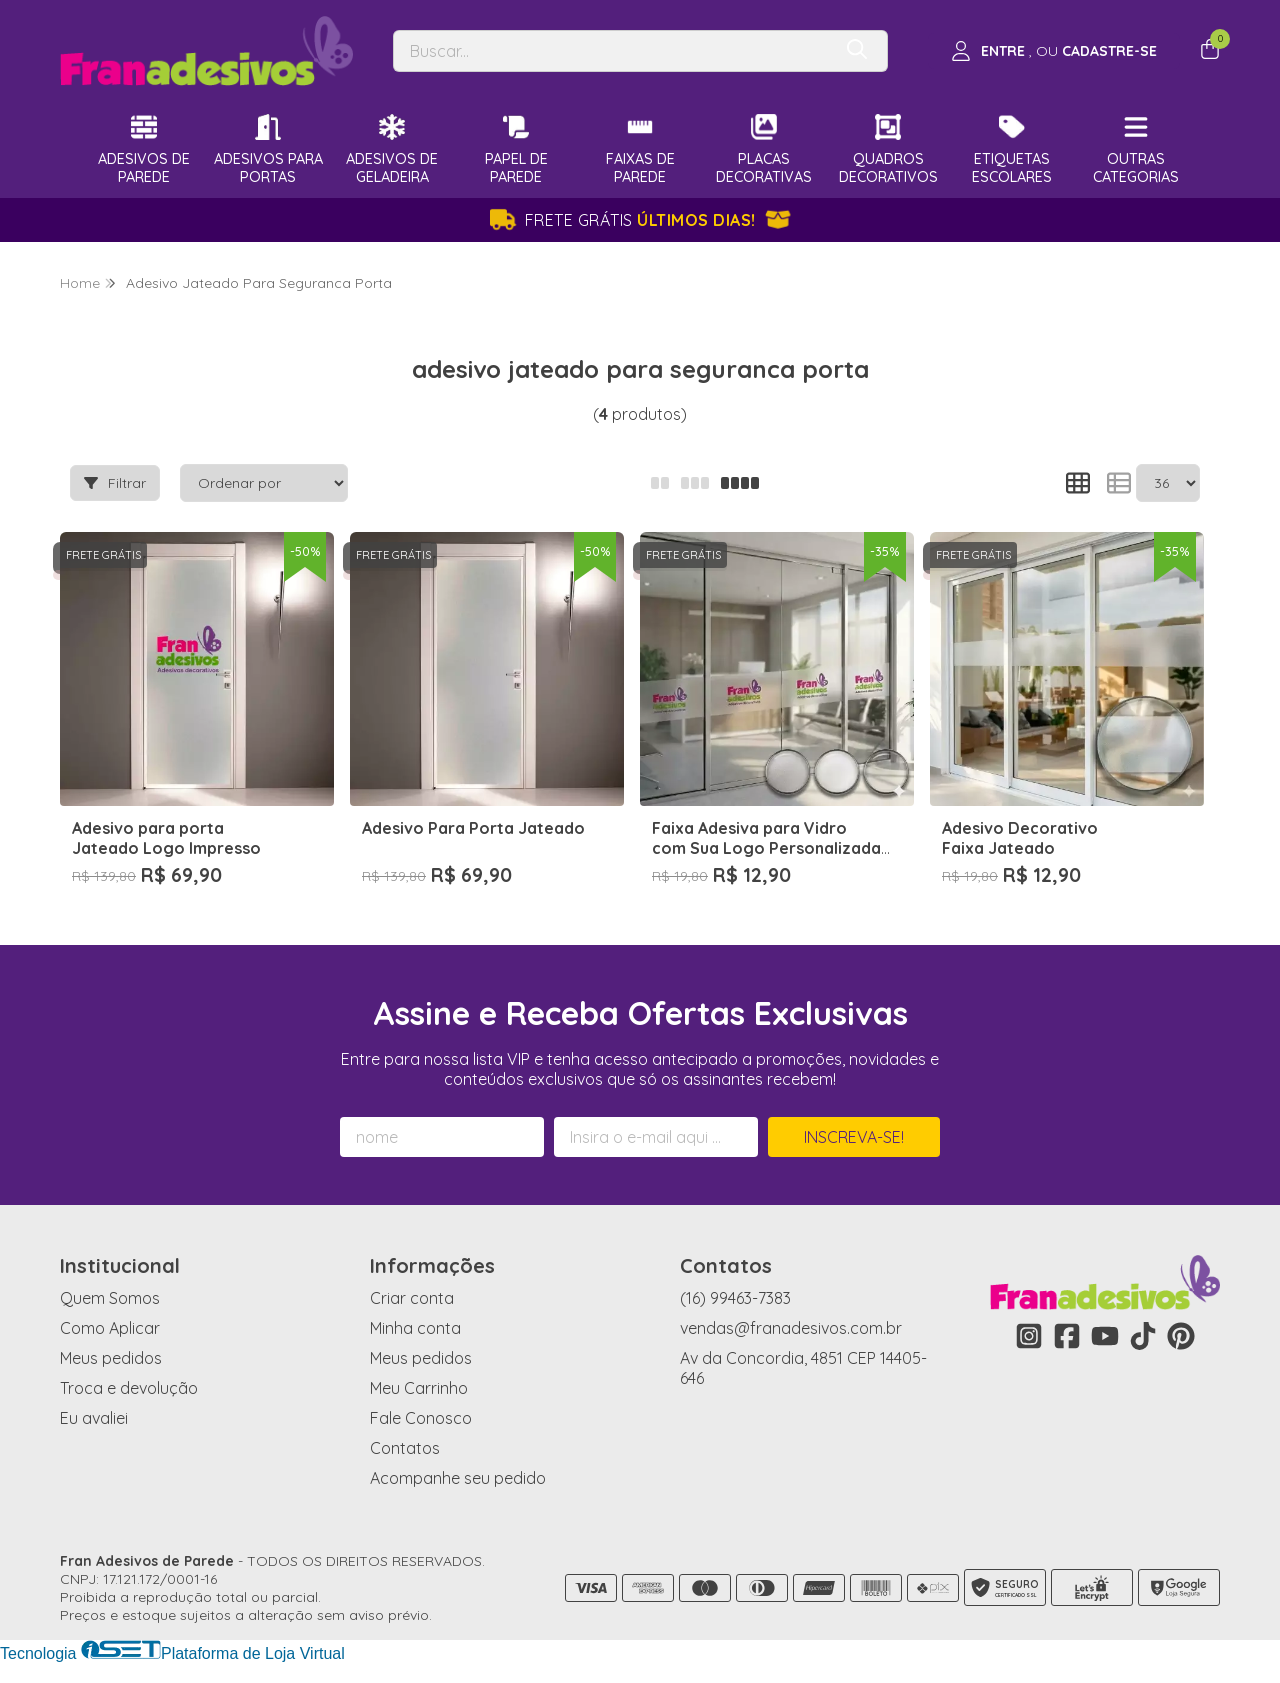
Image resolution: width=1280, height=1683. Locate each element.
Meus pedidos (111, 1358)
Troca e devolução (129, 1388)
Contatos (405, 1448)
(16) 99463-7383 (735, 1298)
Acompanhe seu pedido (458, 1478)
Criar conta (412, 1298)
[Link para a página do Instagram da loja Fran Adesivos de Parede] (1029, 1336)
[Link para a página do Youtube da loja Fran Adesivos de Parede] (1105, 1336)
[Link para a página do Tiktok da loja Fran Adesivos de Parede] (1143, 1336)
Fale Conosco (421, 1418)
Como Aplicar (110, 1328)
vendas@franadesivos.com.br (791, 1328)
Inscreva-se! (854, 1137)
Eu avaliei (94, 1418)
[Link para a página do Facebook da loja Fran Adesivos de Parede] (1067, 1336)
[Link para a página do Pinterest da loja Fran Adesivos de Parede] (1181, 1336)
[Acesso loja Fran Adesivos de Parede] (1054, 51)
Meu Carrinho (419, 1388)
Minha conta (415, 1328)
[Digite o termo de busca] (612, 51)
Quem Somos (110, 1298)
